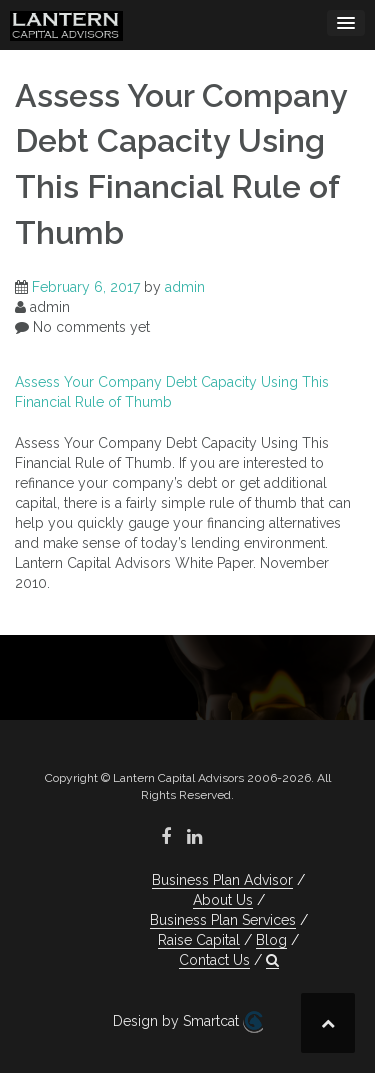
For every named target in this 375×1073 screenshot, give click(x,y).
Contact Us (214, 960)
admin (185, 287)
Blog (271, 940)
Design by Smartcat (188, 1022)
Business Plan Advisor (222, 880)
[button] (272, 960)
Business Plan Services (223, 920)
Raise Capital (199, 940)
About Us (223, 900)
